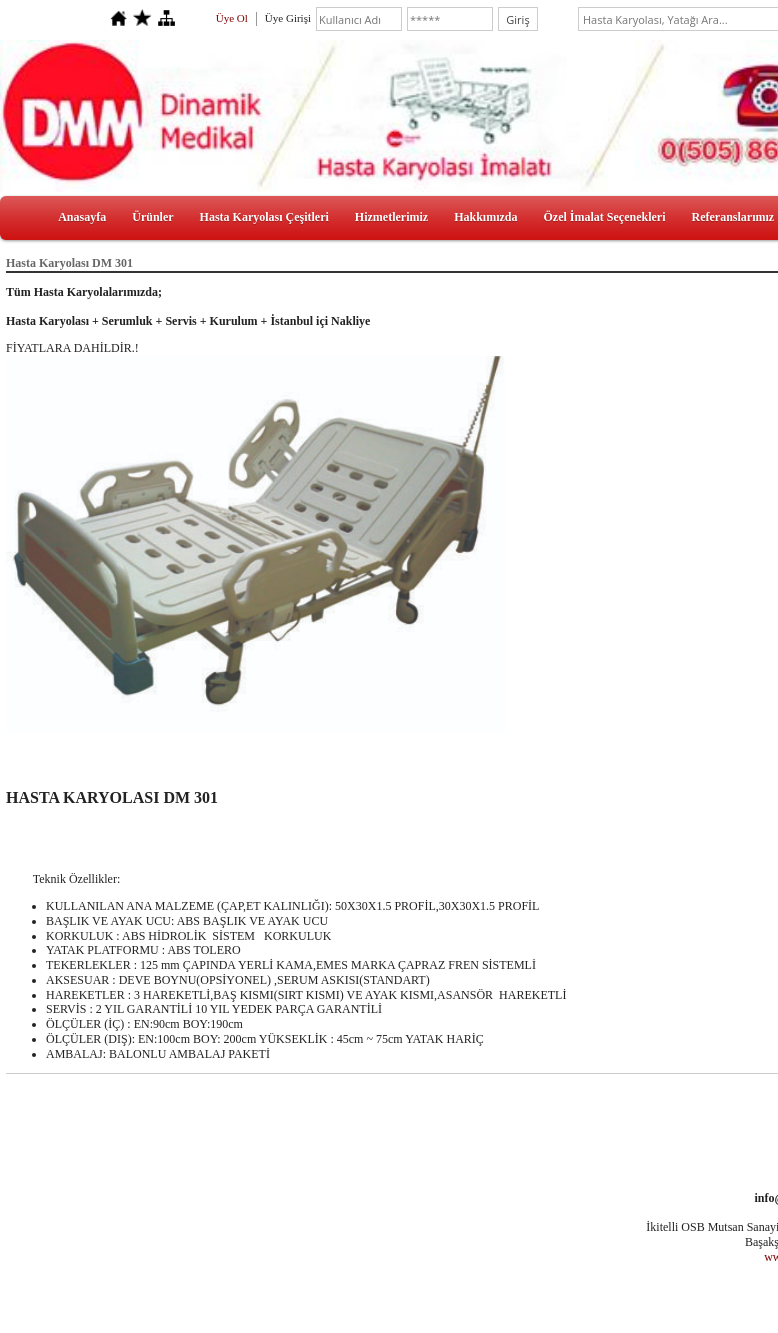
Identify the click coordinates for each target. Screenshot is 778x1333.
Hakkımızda (485, 217)
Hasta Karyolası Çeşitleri (264, 217)
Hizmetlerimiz (391, 217)
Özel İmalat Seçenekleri (605, 217)
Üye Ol (232, 18)
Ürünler (152, 217)
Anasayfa (82, 217)
